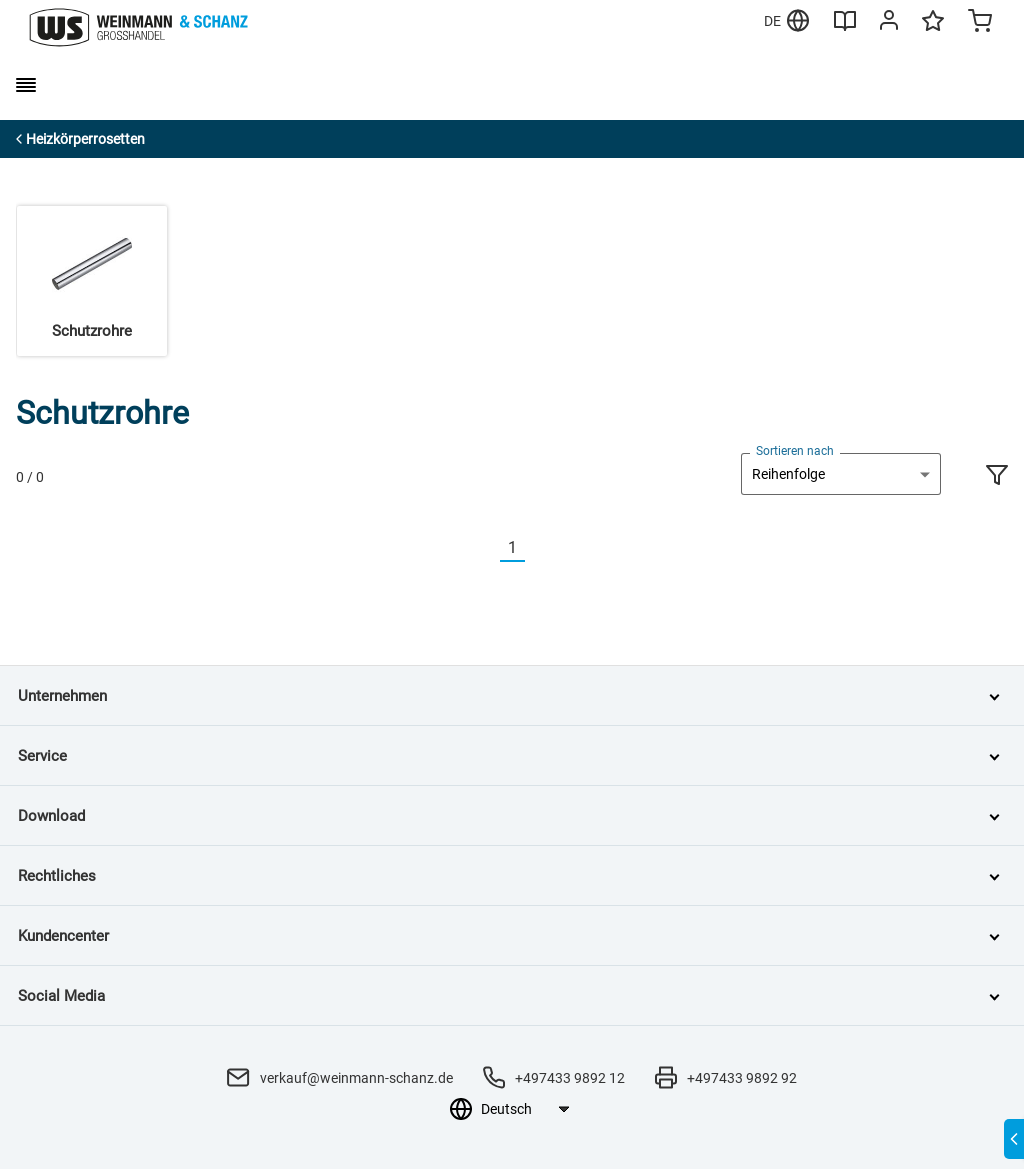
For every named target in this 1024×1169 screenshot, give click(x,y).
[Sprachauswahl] (524, 1109)
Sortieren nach (795, 451)
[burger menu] (26, 85)
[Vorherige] (488, 548)
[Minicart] (980, 23)
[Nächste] (537, 548)
